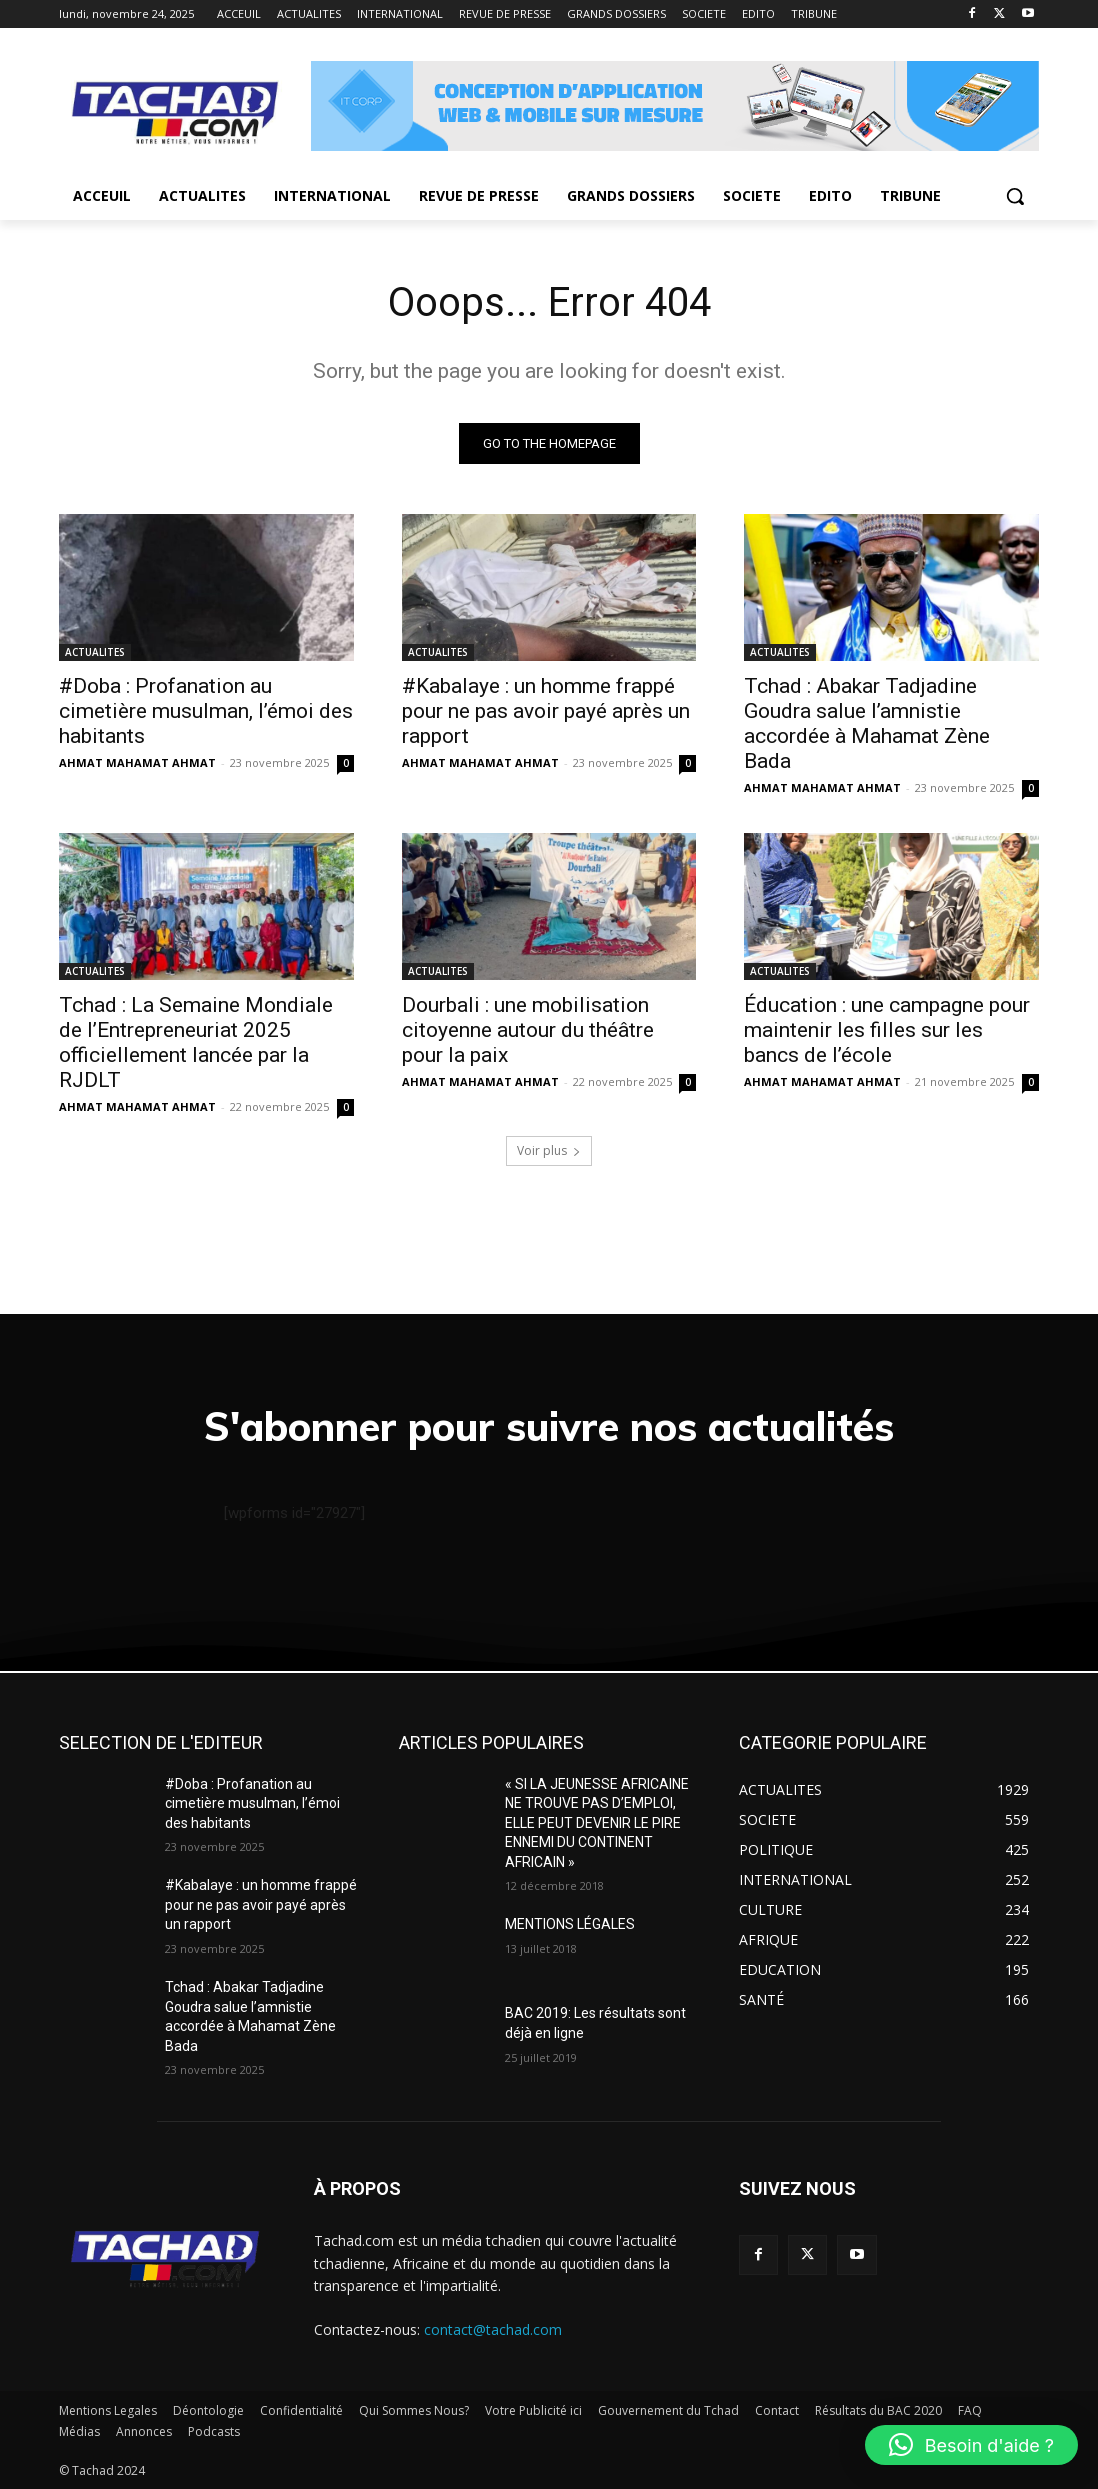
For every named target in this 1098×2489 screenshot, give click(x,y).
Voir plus (549, 1150)
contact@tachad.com (493, 2329)
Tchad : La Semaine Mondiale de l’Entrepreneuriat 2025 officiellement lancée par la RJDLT (196, 1042)
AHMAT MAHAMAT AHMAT (137, 762)
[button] (1015, 196)
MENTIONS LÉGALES (570, 1924)
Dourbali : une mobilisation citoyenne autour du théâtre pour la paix (528, 1030)
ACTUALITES (95, 652)
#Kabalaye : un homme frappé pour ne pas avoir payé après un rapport (546, 711)
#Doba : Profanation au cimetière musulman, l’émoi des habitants (206, 711)
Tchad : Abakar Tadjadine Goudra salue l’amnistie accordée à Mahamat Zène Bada (867, 723)
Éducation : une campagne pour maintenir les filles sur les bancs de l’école (887, 1030)
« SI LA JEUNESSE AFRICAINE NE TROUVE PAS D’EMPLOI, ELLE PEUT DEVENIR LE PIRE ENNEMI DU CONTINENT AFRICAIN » (597, 1823)
